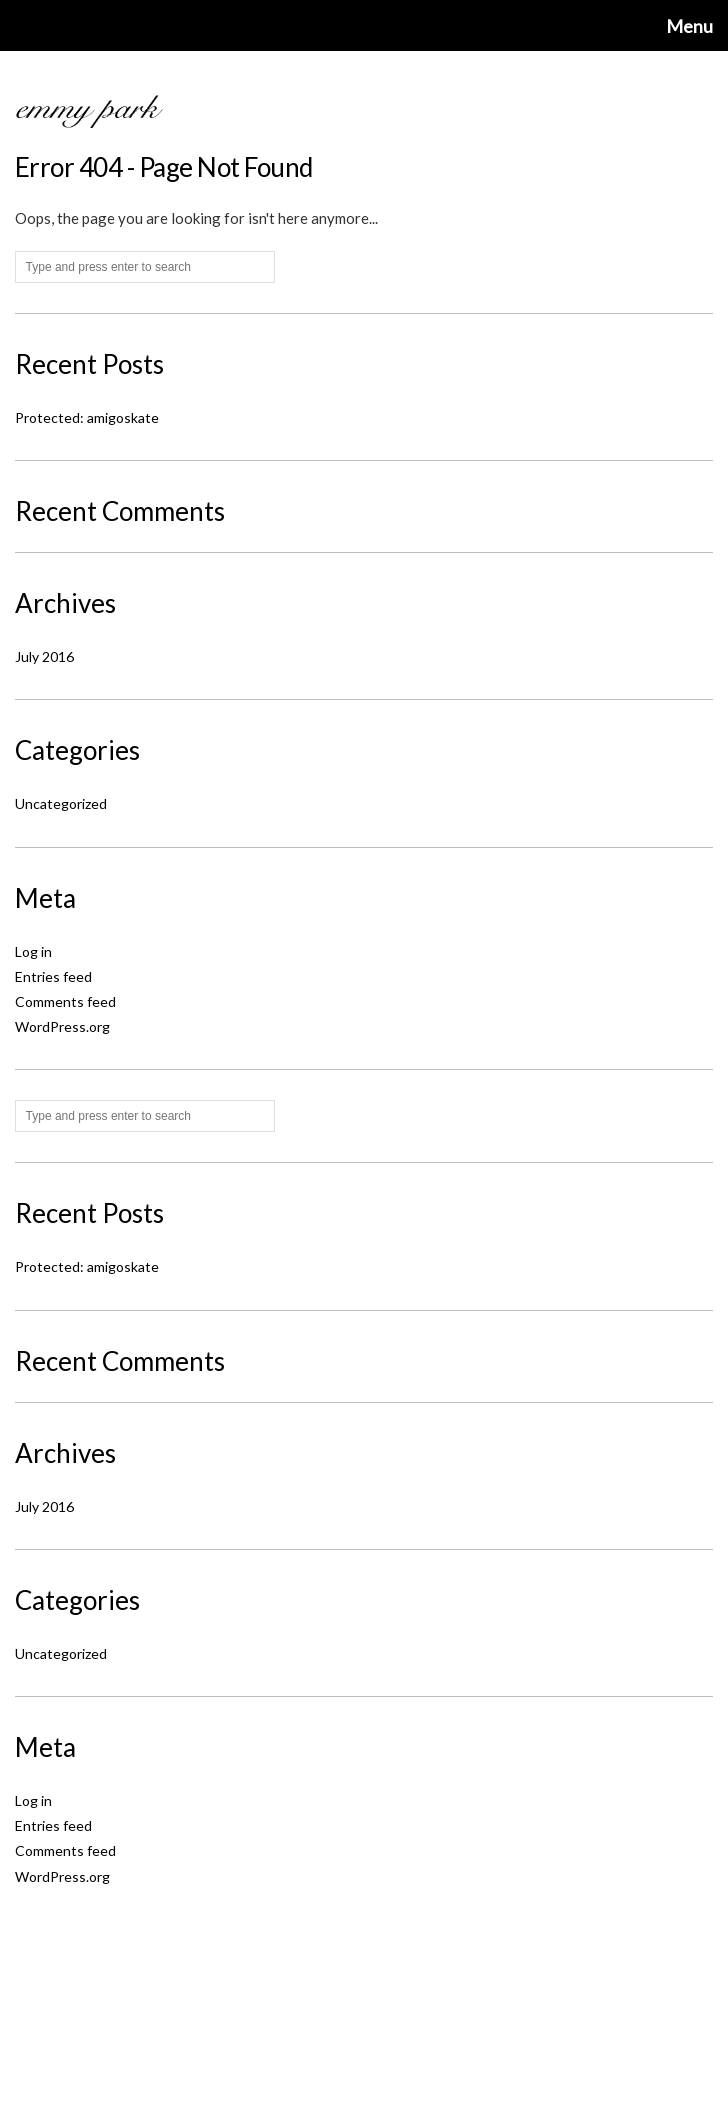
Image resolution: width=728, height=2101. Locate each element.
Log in (33, 951)
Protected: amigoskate (87, 417)
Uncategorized (61, 803)
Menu (689, 26)
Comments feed (65, 1001)
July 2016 (44, 656)
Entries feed (53, 976)
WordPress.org (62, 1026)
